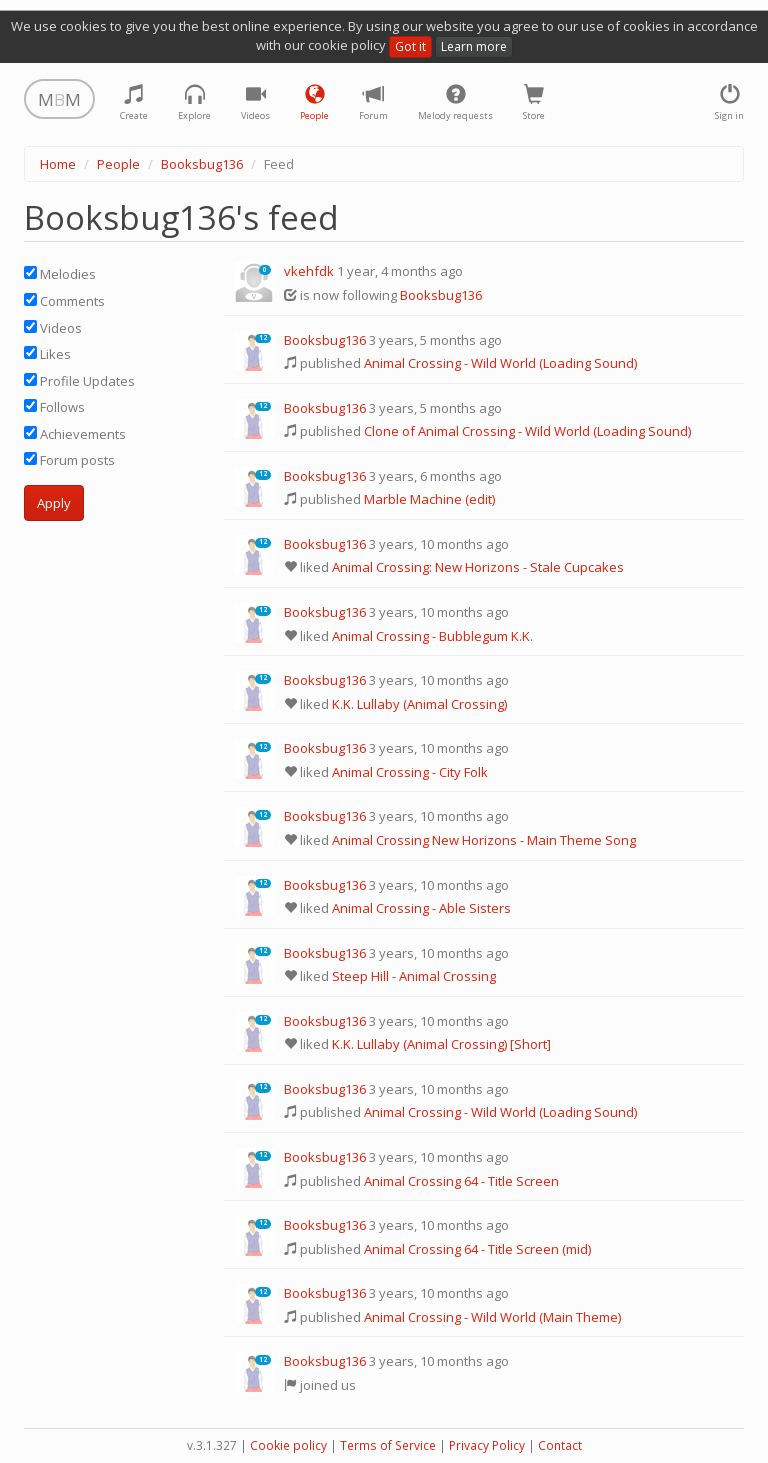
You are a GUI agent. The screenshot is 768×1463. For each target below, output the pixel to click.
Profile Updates (79, 381)
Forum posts (69, 460)
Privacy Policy (487, 1445)
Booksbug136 (202, 164)
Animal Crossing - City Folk (410, 772)
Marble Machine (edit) (429, 499)
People (118, 164)
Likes (47, 354)
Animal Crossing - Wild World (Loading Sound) (500, 363)
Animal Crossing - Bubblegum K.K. (432, 636)
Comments (64, 301)
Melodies (60, 274)
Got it (410, 46)
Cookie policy (288, 1445)
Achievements (75, 434)
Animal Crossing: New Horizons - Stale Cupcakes (478, 567)
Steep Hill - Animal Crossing (414, 976)
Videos (53, 328)
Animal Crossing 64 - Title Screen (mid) (477, 1249)
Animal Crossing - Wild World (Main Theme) (492, 1317)
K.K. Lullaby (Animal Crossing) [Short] (441, 1044)
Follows (54, 407)
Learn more (474, 46)
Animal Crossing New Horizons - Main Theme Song (484, 840)
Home (58, 164)
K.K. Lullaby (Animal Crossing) (419, 704)
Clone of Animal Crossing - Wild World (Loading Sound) (527, 431)
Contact (560, 1445)
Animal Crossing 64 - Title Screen (461, 1181)
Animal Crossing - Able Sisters (421, 908)
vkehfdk (309, 271)
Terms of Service (388, 1445)
